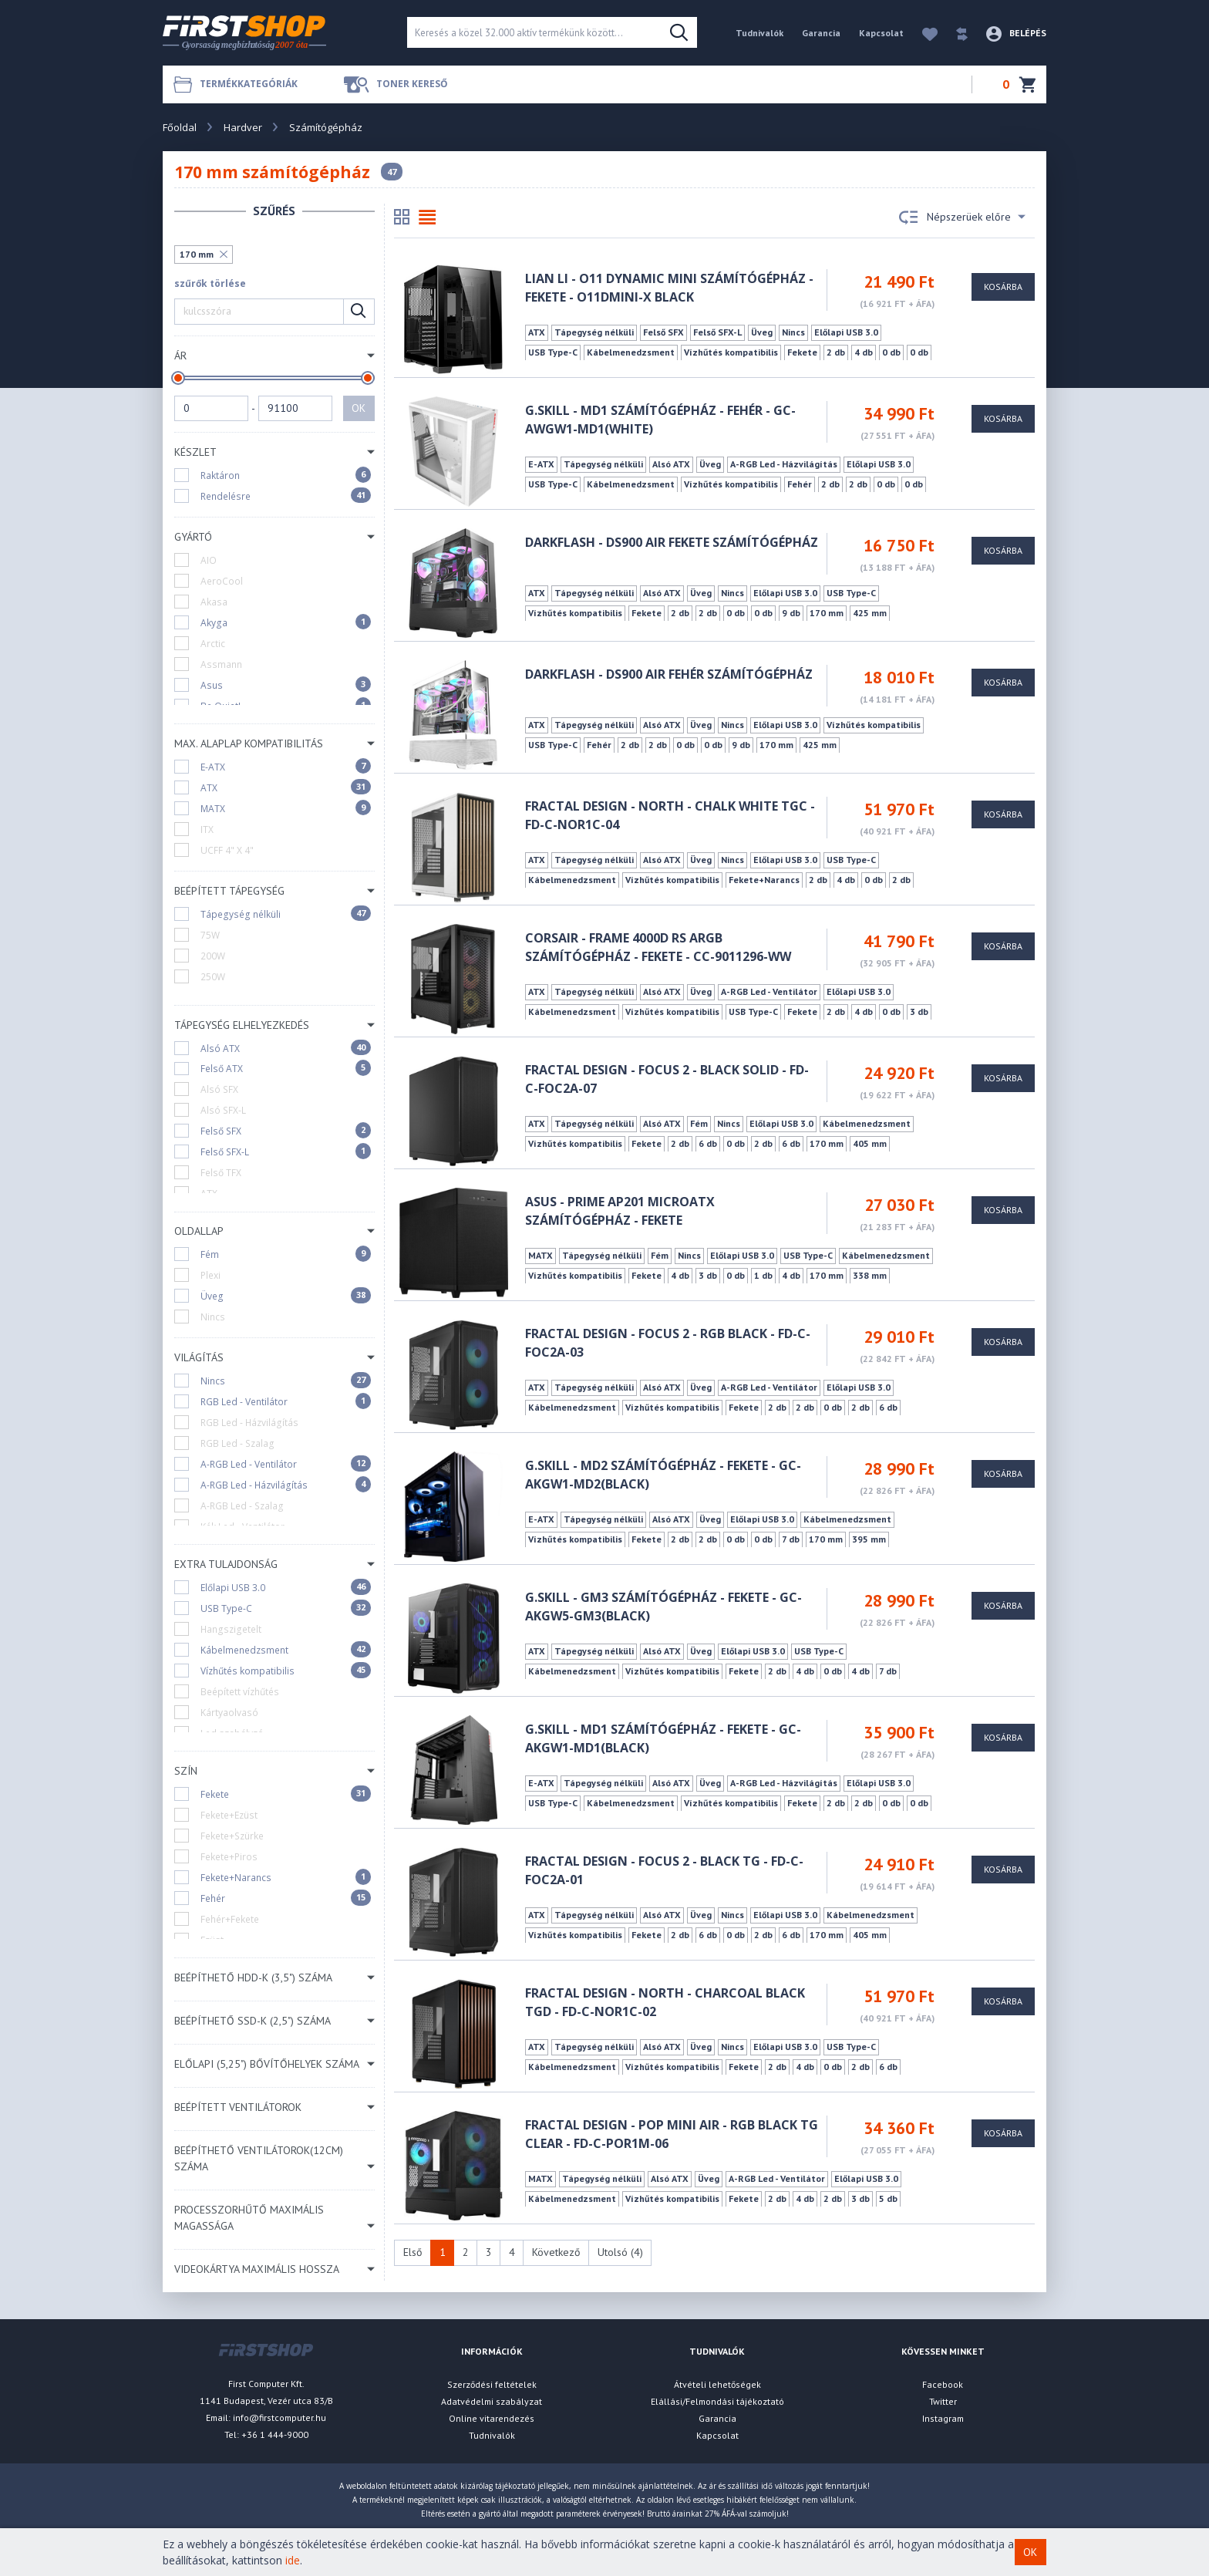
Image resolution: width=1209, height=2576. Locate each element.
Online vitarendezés (491, 2418)
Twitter (943, 2401)
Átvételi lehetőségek (717, 2384)
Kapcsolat (881, 33)
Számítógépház (325, 127)
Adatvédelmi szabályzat (491, 2401)
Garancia (821, 33)
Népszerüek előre (962, 217)
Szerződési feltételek (492, 2384)
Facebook (942, 2384)
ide (292, 2560)
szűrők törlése (210, 283)
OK (358, 408)
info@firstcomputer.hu (279, 2417)
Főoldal (180, 127)
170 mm (197, 254)
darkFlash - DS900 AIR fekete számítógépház (671, 542)
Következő (556, 2252)
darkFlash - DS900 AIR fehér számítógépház (669, 674)
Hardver (243, 127)
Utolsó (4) (620, 2252)
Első (413, 2252)
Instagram (943, 2418)
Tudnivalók (759, 33)
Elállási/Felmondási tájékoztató (717, 2401)
